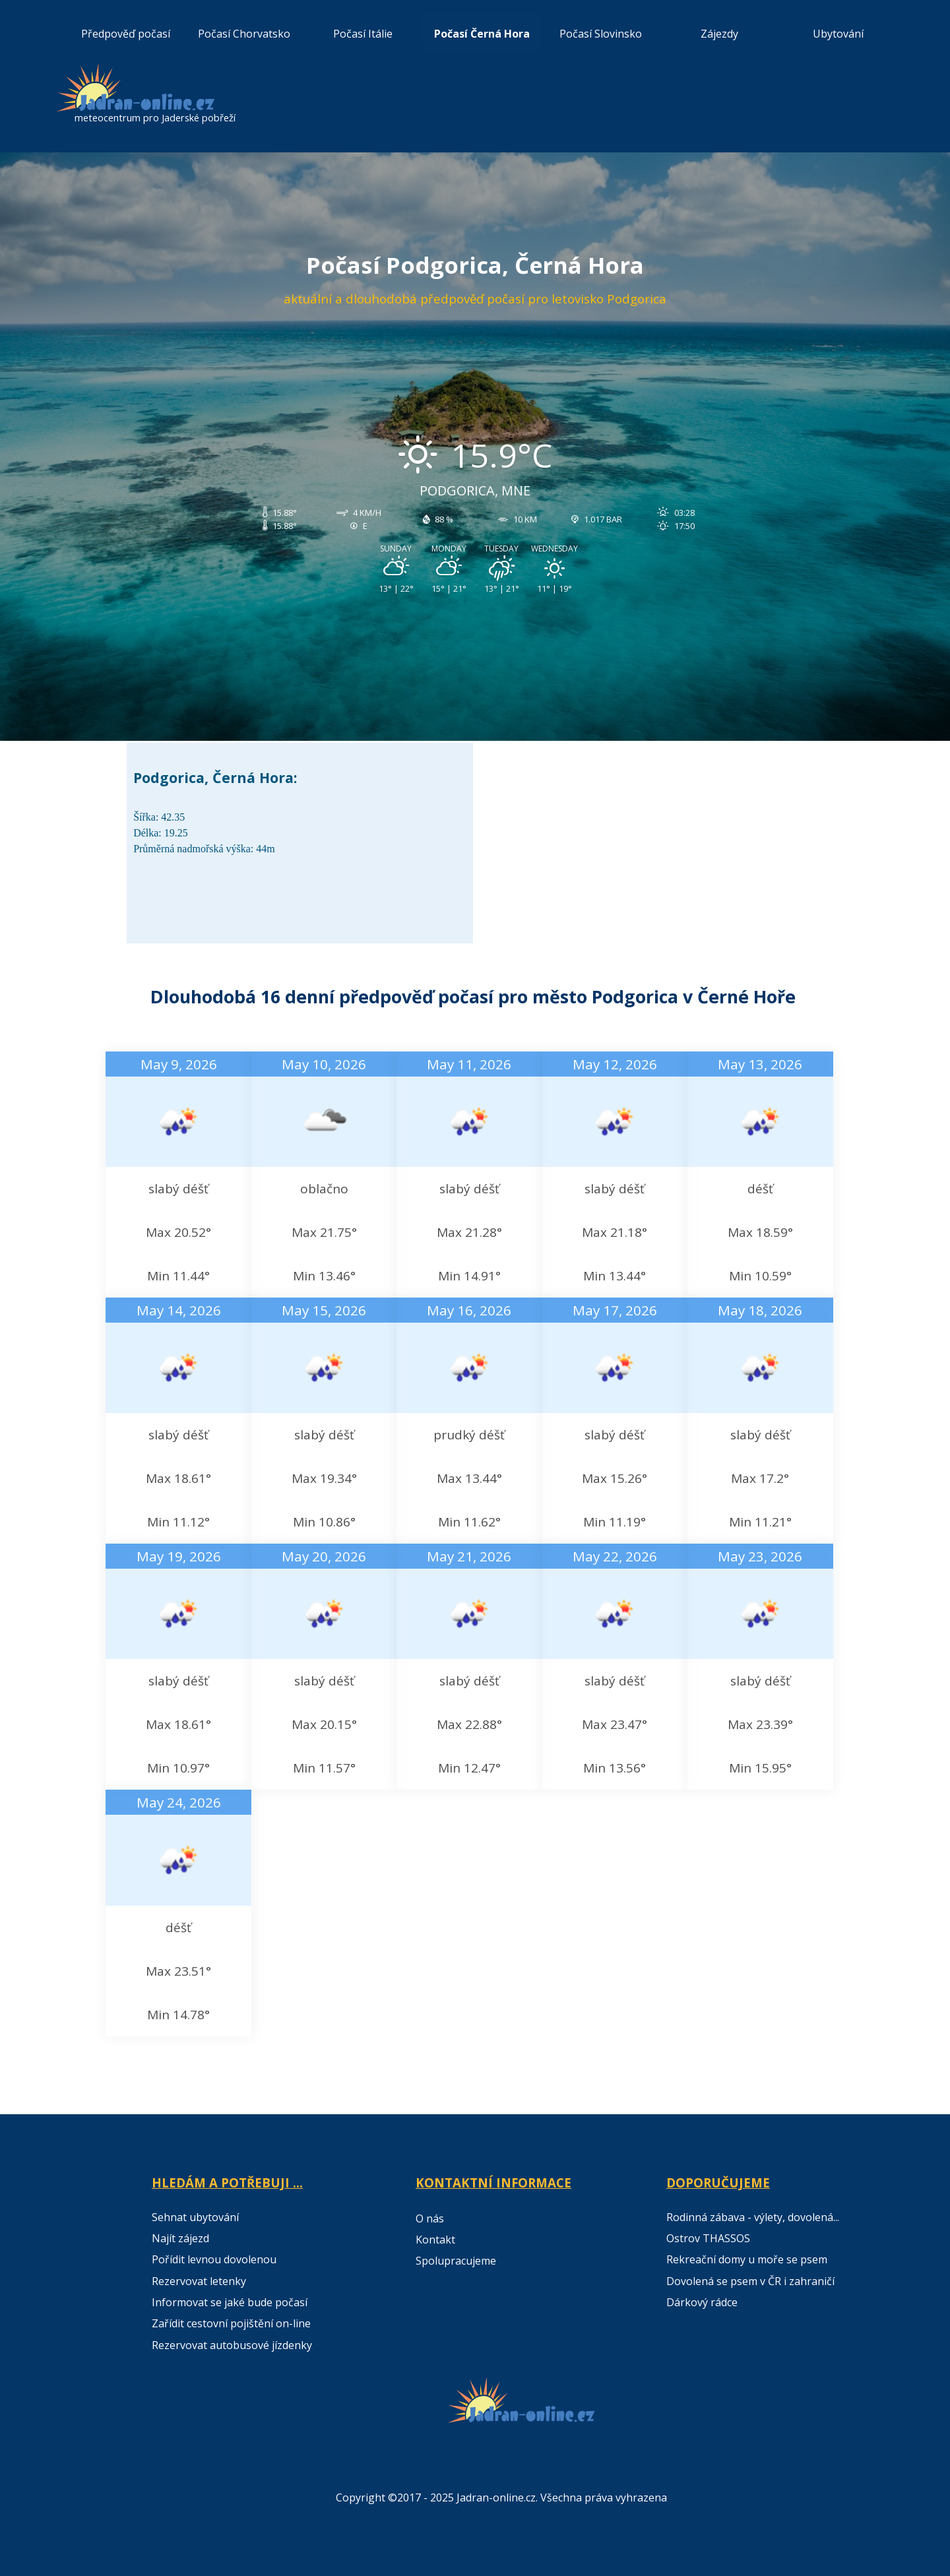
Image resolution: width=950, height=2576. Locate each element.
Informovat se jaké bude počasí (229, 2302)
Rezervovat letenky (199, 2281)
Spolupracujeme (456, 2260)
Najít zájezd (180, 2238)
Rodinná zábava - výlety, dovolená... (752, 2217)
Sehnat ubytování (195, 2217)
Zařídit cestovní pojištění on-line (231, 2323)
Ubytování (838, 33)
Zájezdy (719, 33)
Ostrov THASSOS (708, 2238)
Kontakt (435, 2239)
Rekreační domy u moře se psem (746, 2259)
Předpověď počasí (125, 33)
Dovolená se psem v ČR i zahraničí (750, 2281)
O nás (430, 2218)
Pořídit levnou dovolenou (214, 2259)
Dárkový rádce (702, 2302)
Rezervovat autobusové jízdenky (232, 2345)
